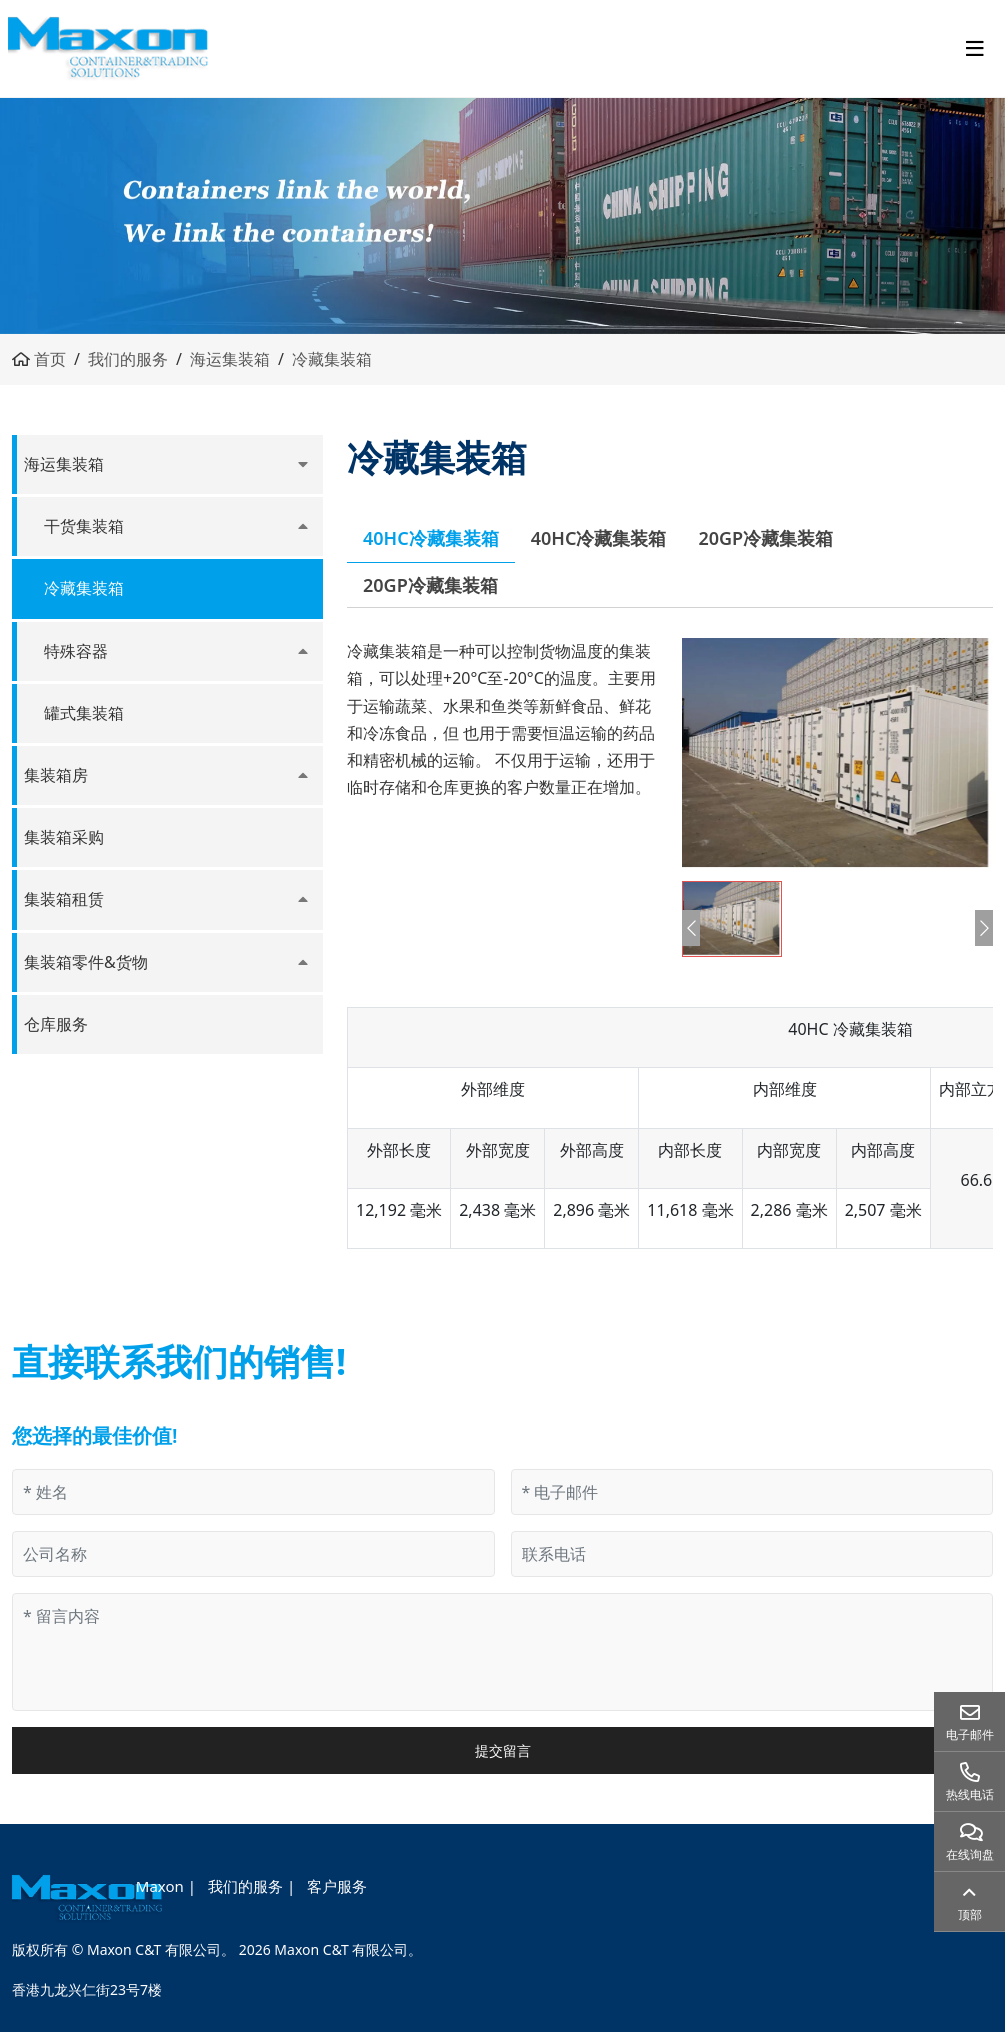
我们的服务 (128, 359)
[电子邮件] (752, 1492)
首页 (50, 359)
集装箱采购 (64, 837)
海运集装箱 (230, 359)
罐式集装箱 (84, 713)
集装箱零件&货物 (86, 962)
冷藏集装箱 (332, 359)
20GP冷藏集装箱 (765, 538)
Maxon (160, 1886)
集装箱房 (56, 775)
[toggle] (975, 49)
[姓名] (253, 1492)
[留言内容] (502, 1652)
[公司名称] (253, 1554)
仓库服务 (56, 1024)
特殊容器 (76, 651)
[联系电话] (752, 1554)
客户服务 (337, 1886)
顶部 (970, 1915)
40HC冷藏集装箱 (431, 538)
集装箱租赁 (64, 899)
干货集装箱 (84, 526)
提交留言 (503, 1750)
